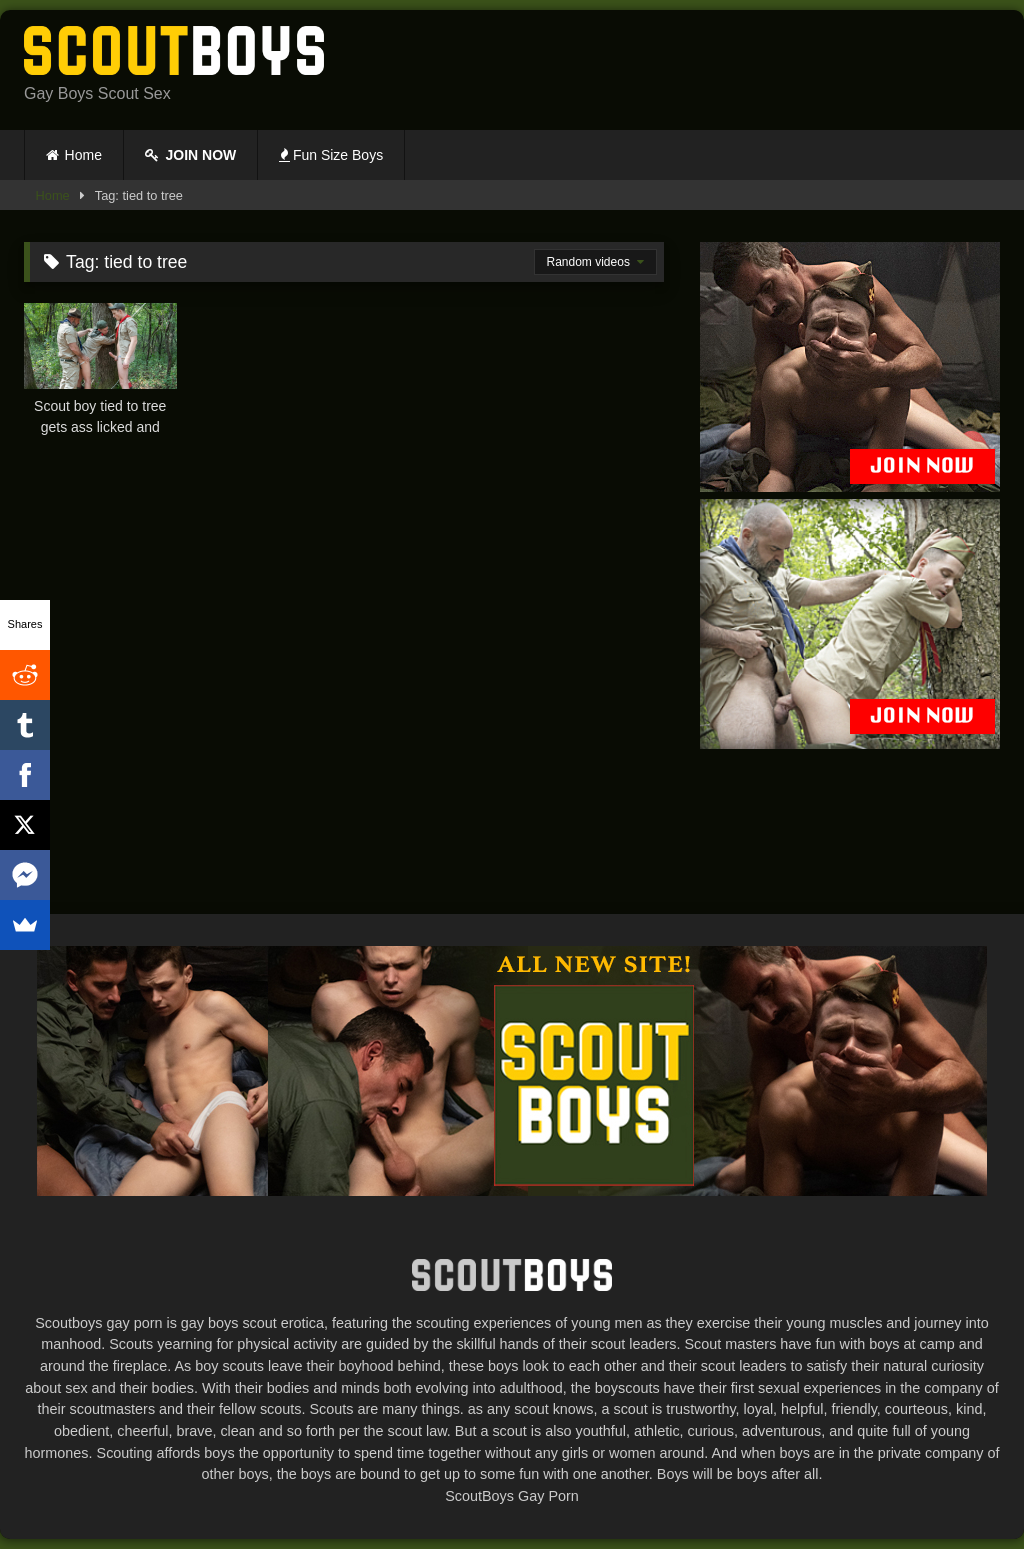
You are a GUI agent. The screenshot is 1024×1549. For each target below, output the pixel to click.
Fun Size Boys (331, 155)
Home (83, 155)
